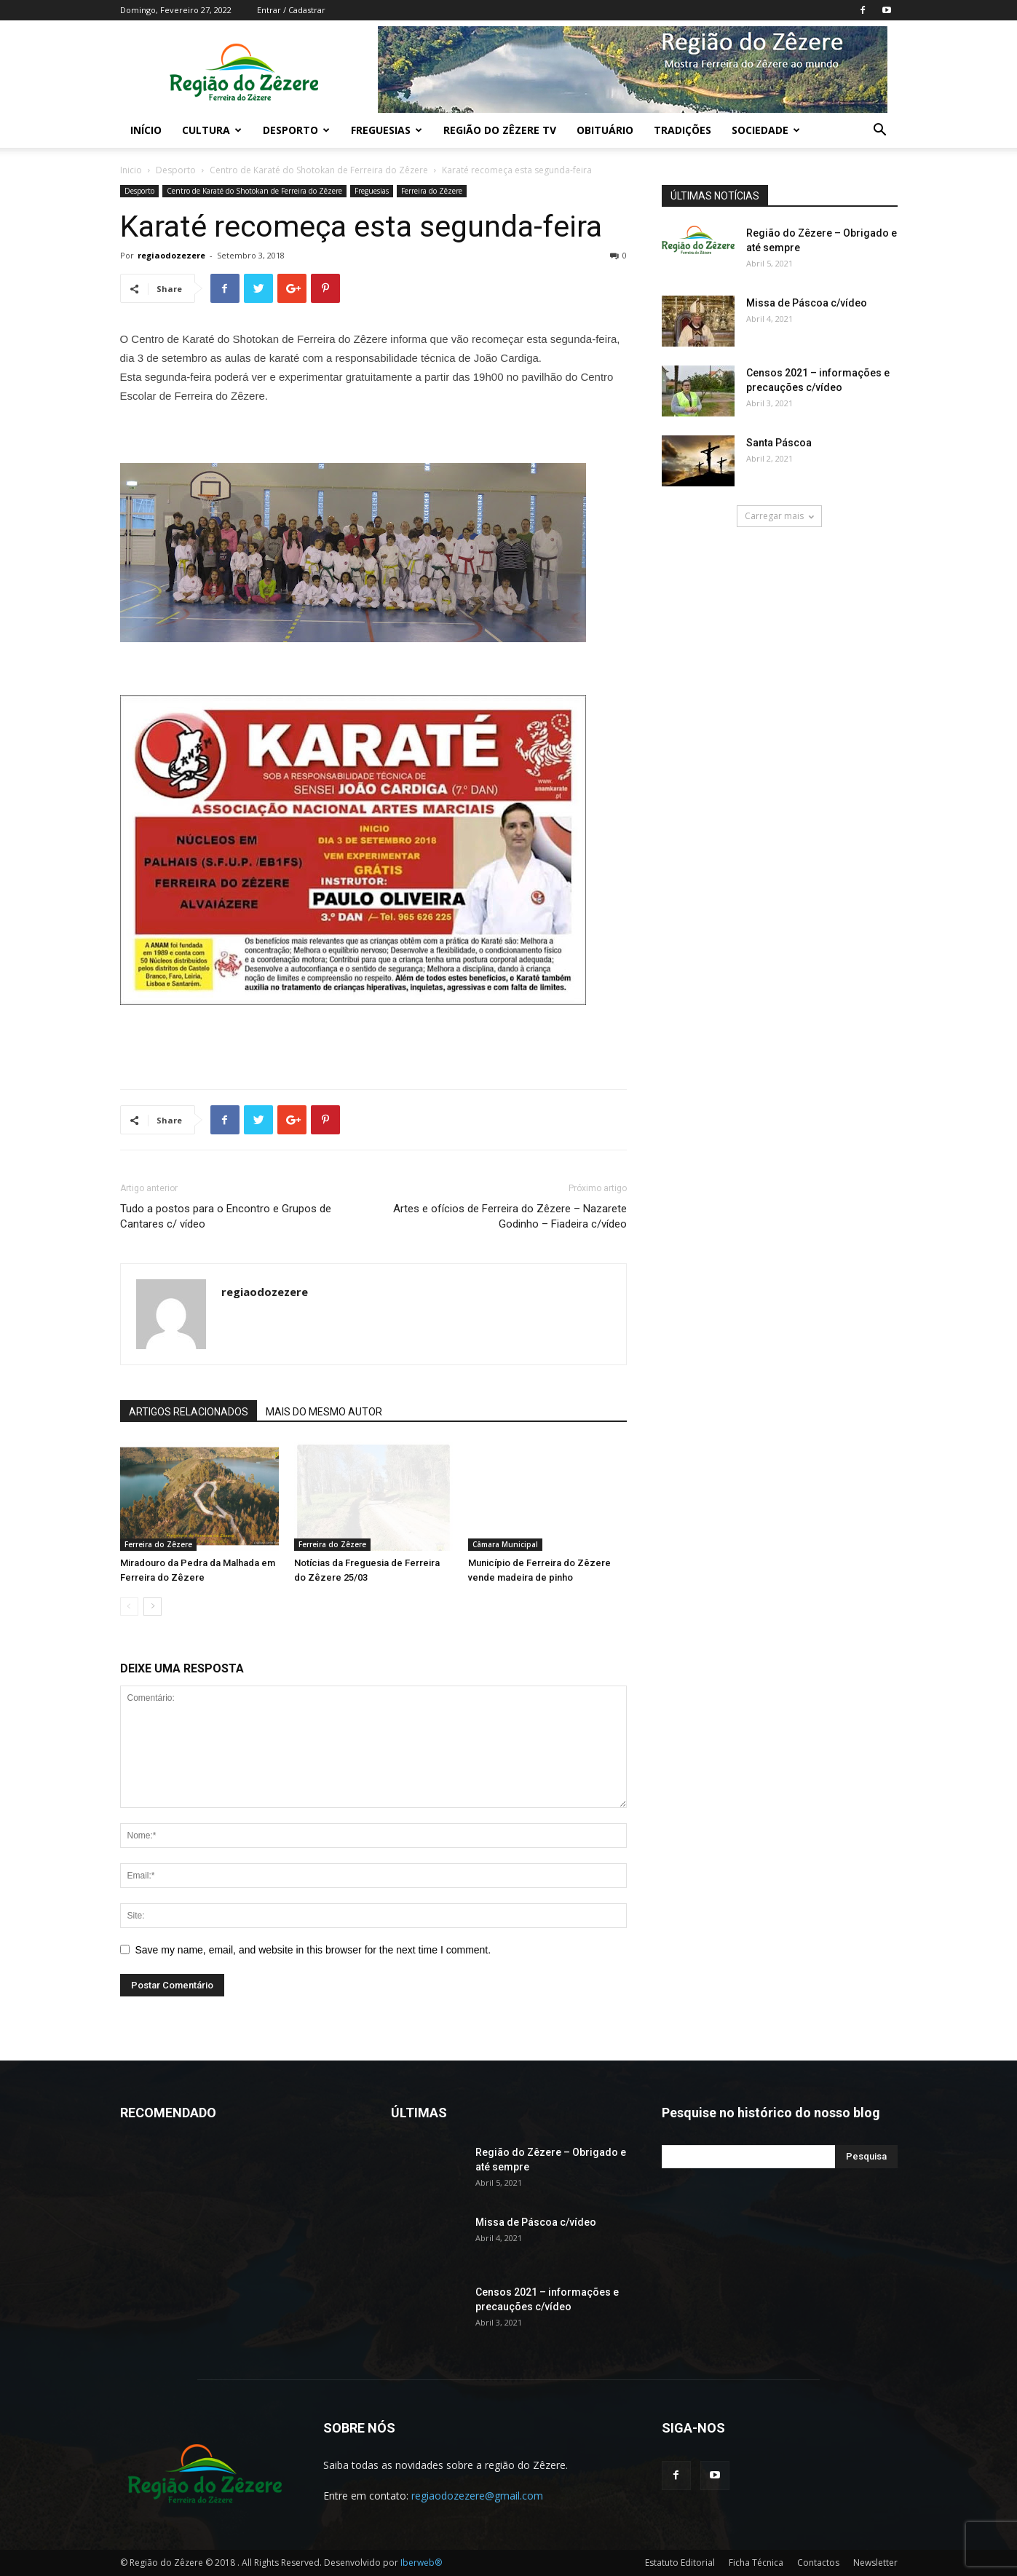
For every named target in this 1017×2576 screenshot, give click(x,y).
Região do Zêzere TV (499, 130)
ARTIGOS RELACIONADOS (188, 1412)
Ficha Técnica (756, 2562)
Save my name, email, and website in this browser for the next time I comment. (313, 1950)
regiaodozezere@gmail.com (477, 2495)
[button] (880, 131)
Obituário (605, 130)
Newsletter (875, 2562)
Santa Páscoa (779, 443)
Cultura (212, 130)
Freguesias (386, 130)
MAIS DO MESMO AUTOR (324, 1412)
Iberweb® (421, 2562)
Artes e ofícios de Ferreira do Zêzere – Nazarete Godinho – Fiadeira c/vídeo (510, 1216)
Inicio (131, 170)
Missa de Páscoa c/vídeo (806, 303)
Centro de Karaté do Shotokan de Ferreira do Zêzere (319, 170)
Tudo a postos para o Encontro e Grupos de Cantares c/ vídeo (225, 1216)
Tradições (682, 130)
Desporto (296, 130)
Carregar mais (779, 516)
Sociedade (766, 130)
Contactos (818, 2562)
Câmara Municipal (505, 1544)
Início (146, 130)
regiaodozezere (171, 255)
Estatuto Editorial (680, 2562)
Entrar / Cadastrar (291, 9)
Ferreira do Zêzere (431, 191)
